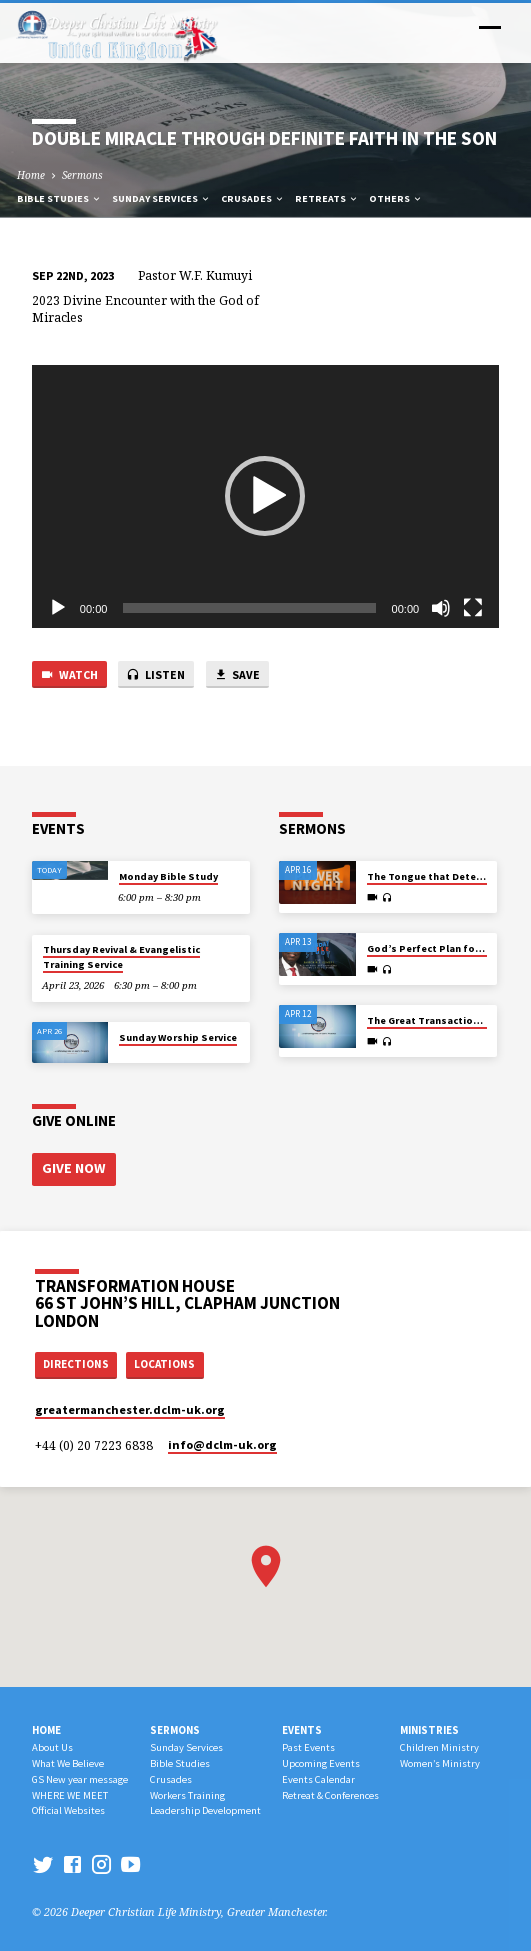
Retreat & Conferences (330, 1792)
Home (31, 175)
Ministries (429, 1727)
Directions (76, 1362)
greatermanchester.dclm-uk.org (130, 1406)
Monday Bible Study (168, 876)
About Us (52, 1745)
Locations (164, 1362)
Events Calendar (318, 1776)
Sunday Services (161, 198)
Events (302, 1727)
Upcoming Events (321, 1760)
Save (237, 675)
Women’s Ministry (440, 1760)
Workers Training (187, 1792)
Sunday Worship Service (178, 1037)
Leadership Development (205, 1808)
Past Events (308, 1745)
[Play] (58, 608)
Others (396, 198)
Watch (69, 675)
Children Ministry (439, 1745)
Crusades (253, 198)
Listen (155, 675)
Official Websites (68, 1808)
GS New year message (80, 1776)
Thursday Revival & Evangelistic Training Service (121, 956)
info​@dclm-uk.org (222, 1441)
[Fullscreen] (473, 608)
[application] (265, 496)
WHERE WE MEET (70, 1792)
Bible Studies (59, 198)
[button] (265, 496)
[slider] (249, 608)
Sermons (82, 175)
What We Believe (68, 1760)
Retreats (327, 198)
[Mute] (441, 608)
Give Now (72, 1167)
